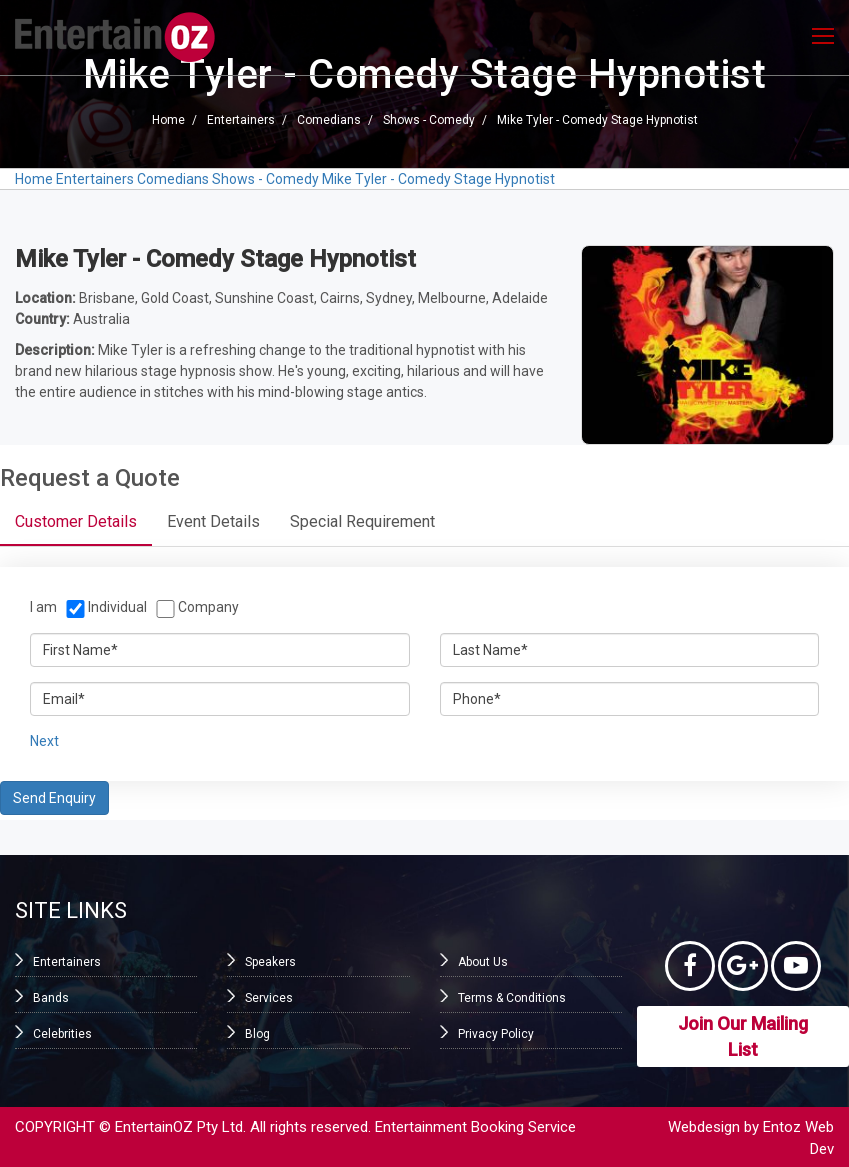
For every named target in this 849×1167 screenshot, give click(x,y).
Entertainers (241, 120)
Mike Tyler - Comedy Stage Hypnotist (597, 120)
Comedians (329, 120)
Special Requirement (362, 521)
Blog (257, 1034)
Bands (51, 998)
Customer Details (76, 521)
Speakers (270, 962)
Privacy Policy (496, 1034)
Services (269, 998)
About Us (483, 962)
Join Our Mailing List (743, 1036)
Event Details (213, 521)
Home (168, 120)
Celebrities (62, 1034)
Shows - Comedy (429, 120)
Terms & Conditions (512, 998)
